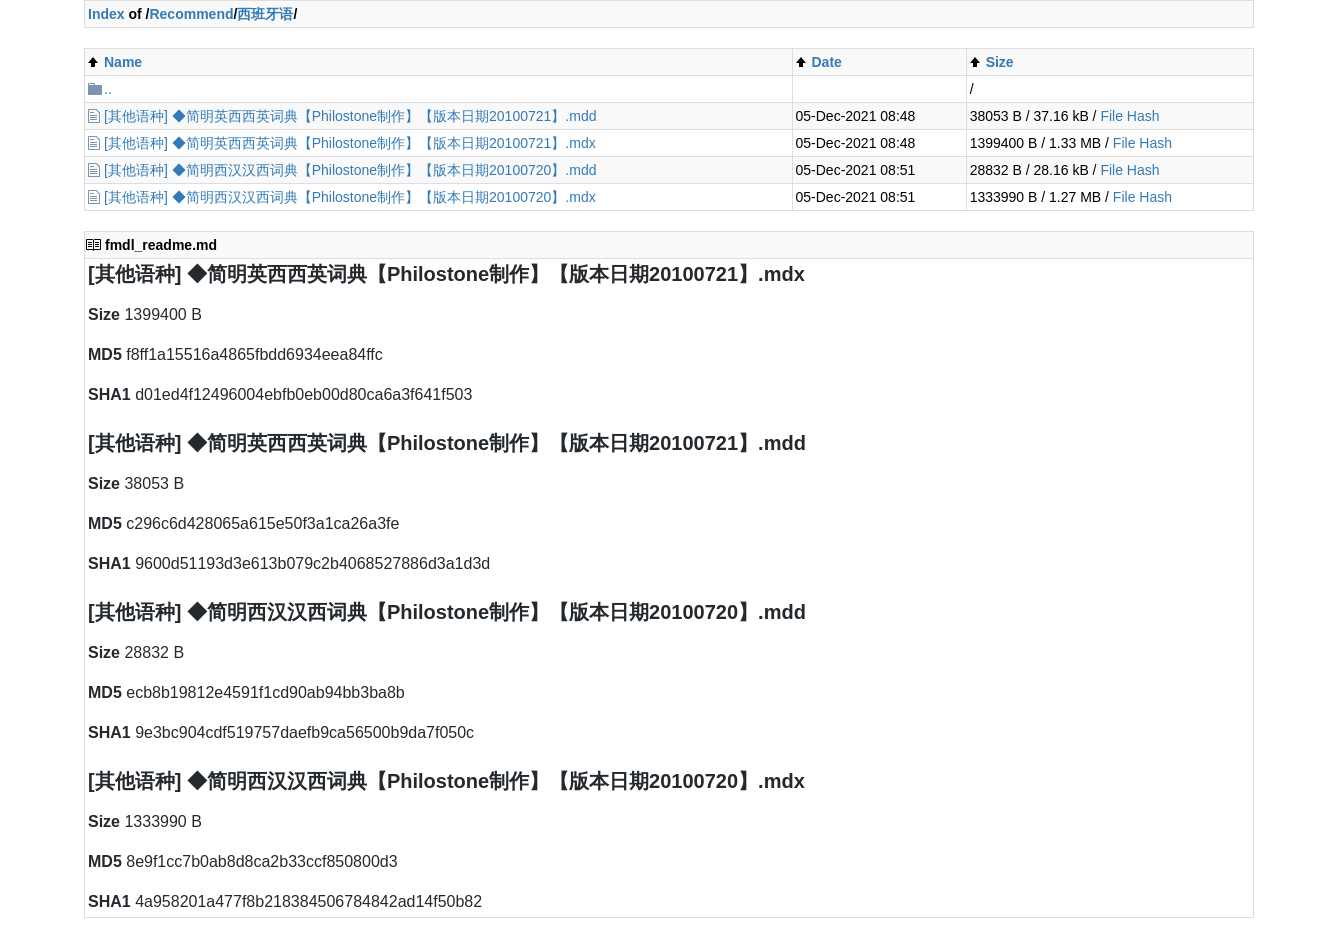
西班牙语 (265, 14)
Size (1000, 62)
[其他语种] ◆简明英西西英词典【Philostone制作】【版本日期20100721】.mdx (350, 143)
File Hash (1129, 116)
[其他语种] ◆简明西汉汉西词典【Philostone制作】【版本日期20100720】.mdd (350, 170)
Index (106, 14)
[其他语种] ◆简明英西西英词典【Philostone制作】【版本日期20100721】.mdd (350, 116)
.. (108, 89)
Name (123, 62)
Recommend (191, 14)
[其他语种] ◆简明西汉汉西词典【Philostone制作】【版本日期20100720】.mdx (350, 197)
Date (827, 62)
